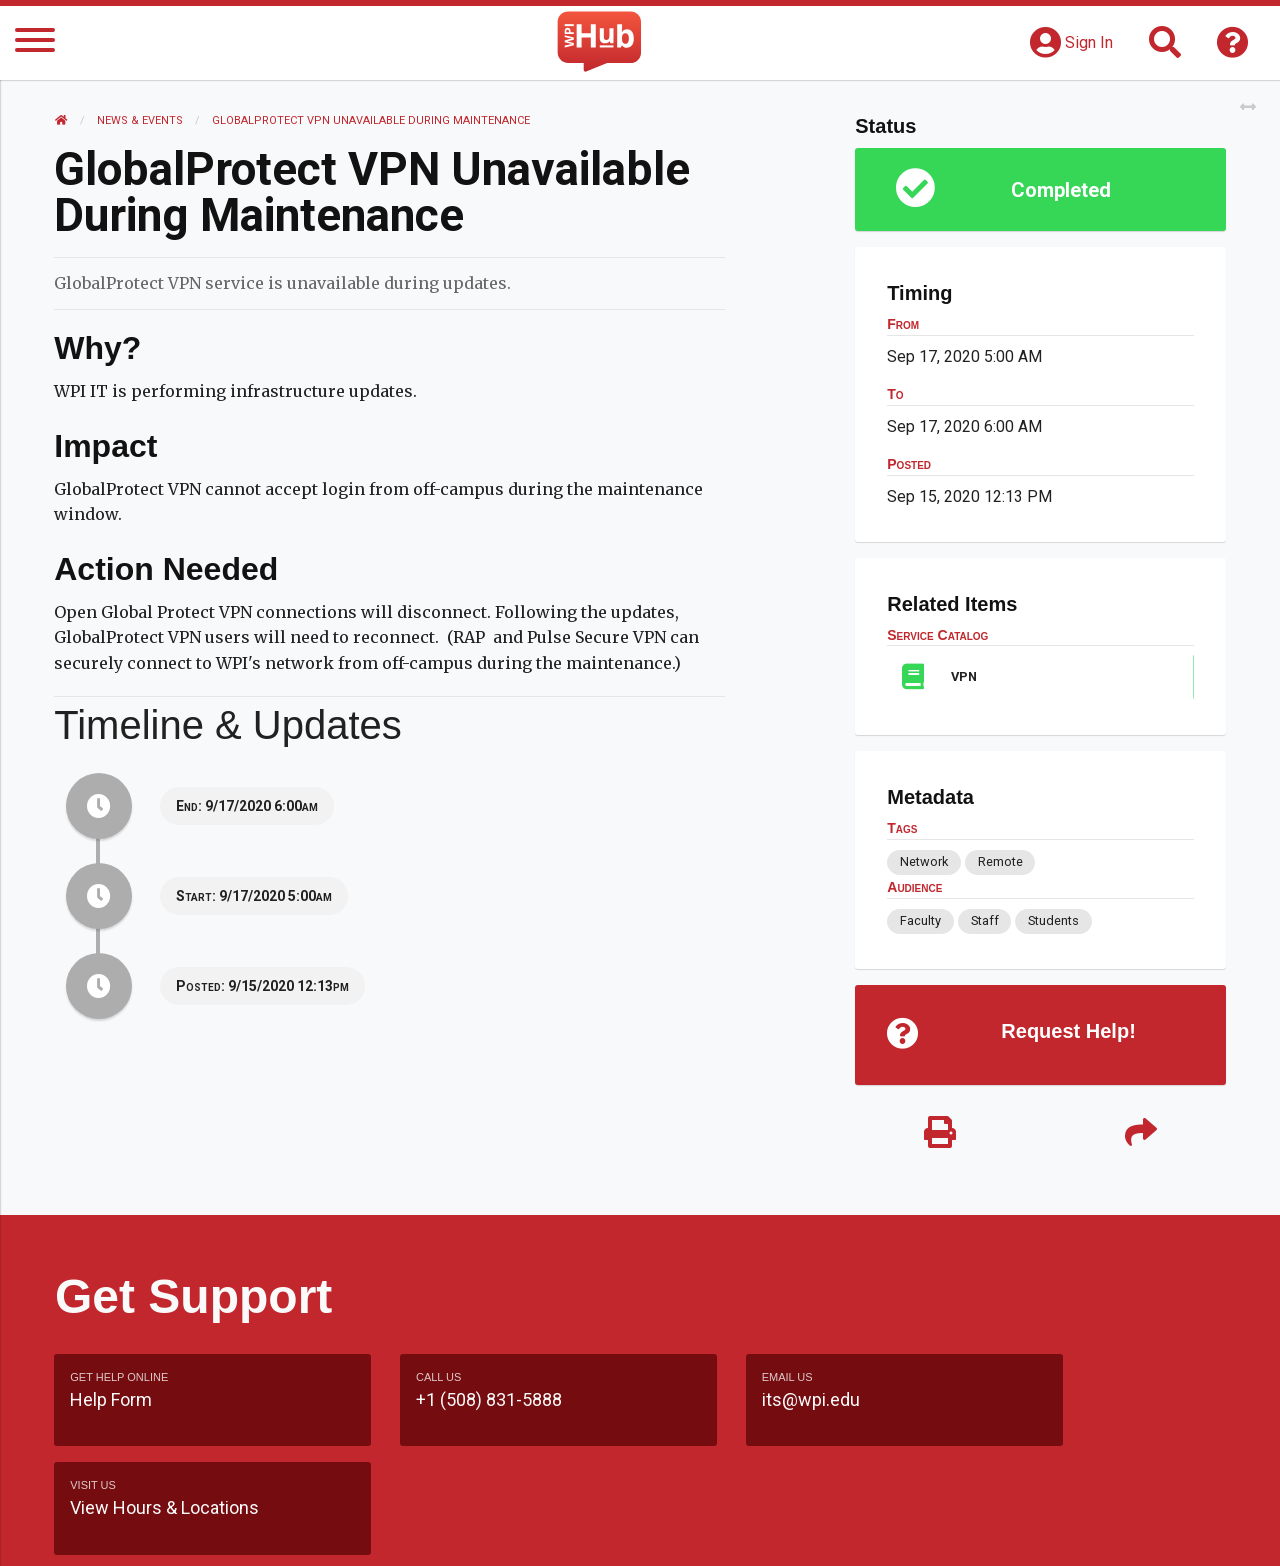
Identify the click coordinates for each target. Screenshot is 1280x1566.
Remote (999, 861)
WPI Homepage (943, 1530)
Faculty (920, 920)
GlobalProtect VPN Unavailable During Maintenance (372, 120)
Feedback (726, 1530)
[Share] (1140, 1134)
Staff (984, 920)
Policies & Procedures (1110, 1530)
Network (924, 861)
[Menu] (35, 43)
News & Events (141, 120)
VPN (964, 676)
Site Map (824, 1530)
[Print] (940, 1134)
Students (1053, 920)
